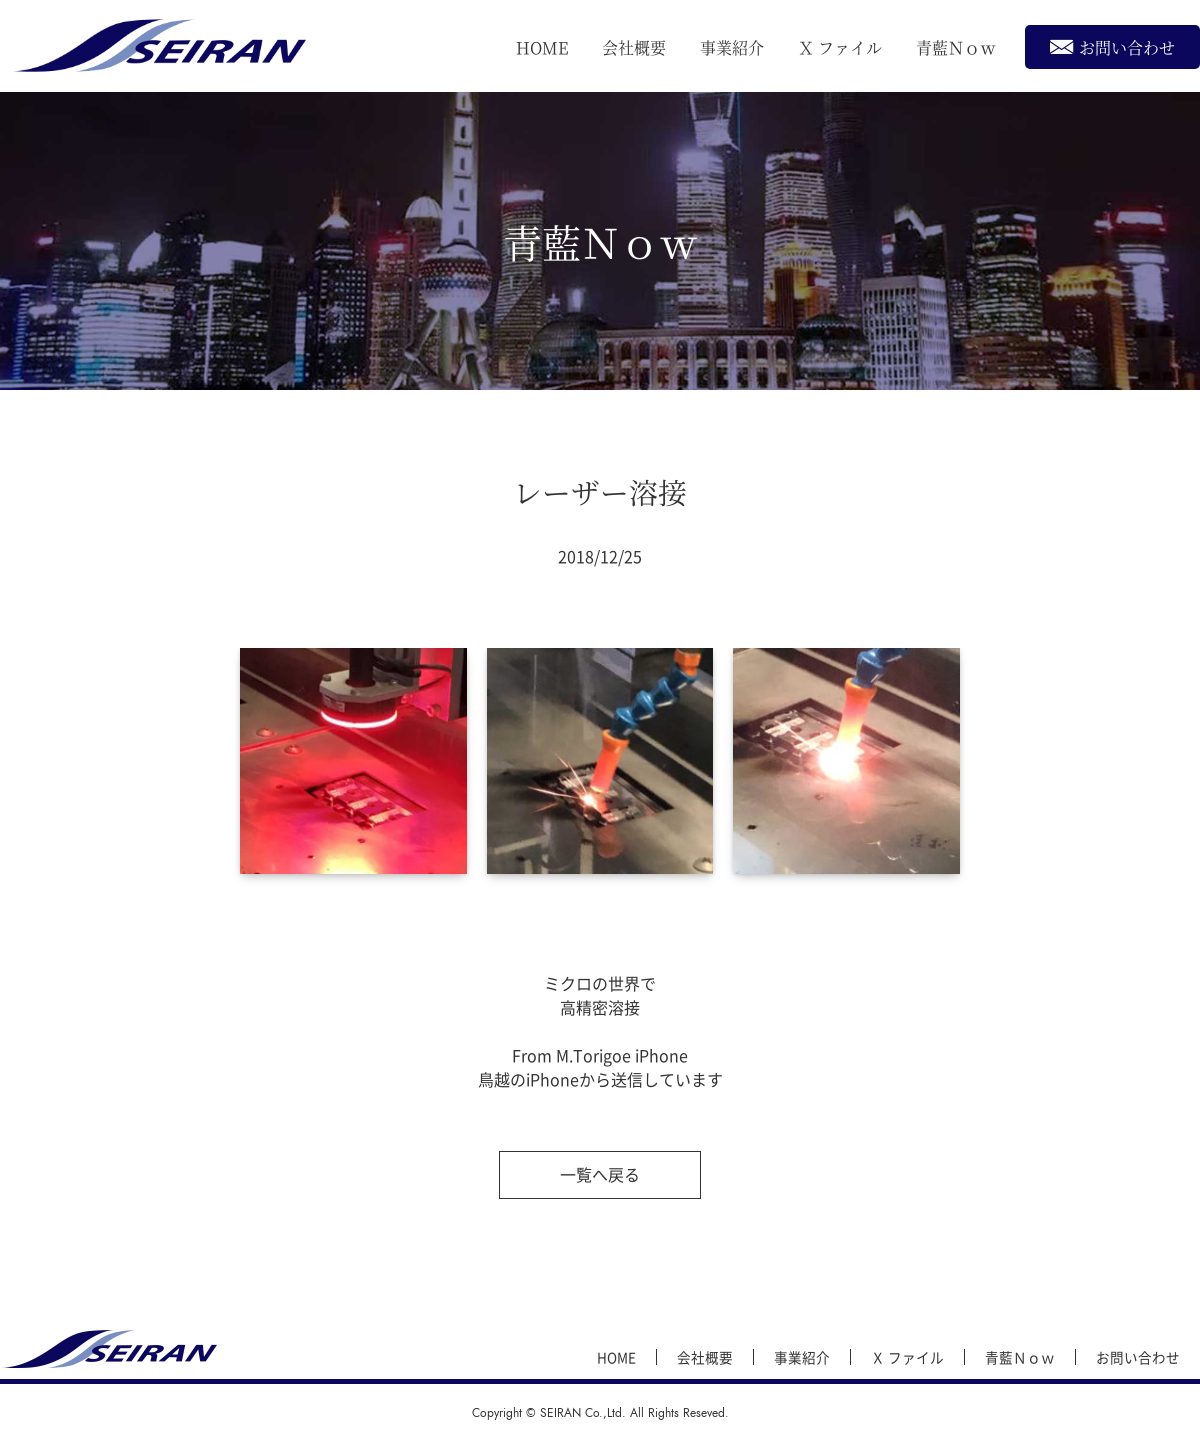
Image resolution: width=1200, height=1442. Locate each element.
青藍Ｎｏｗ (956, 47)
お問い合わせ (1112, 46)
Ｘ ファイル (840, 47)
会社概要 (634, 47)
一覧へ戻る (600, 1174)
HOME (542, 47)
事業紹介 (732, 47)
